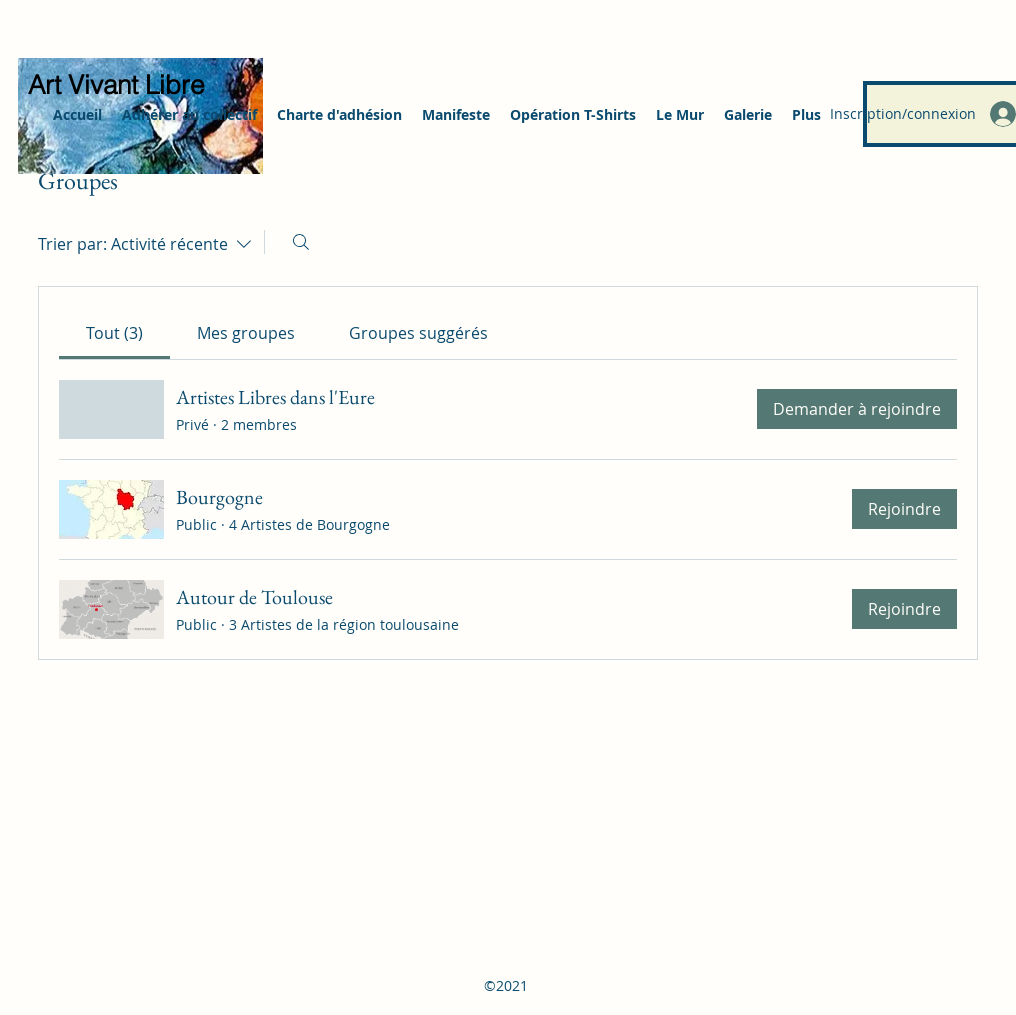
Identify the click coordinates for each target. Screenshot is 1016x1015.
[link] (114, 333)
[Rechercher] (301, 242)
